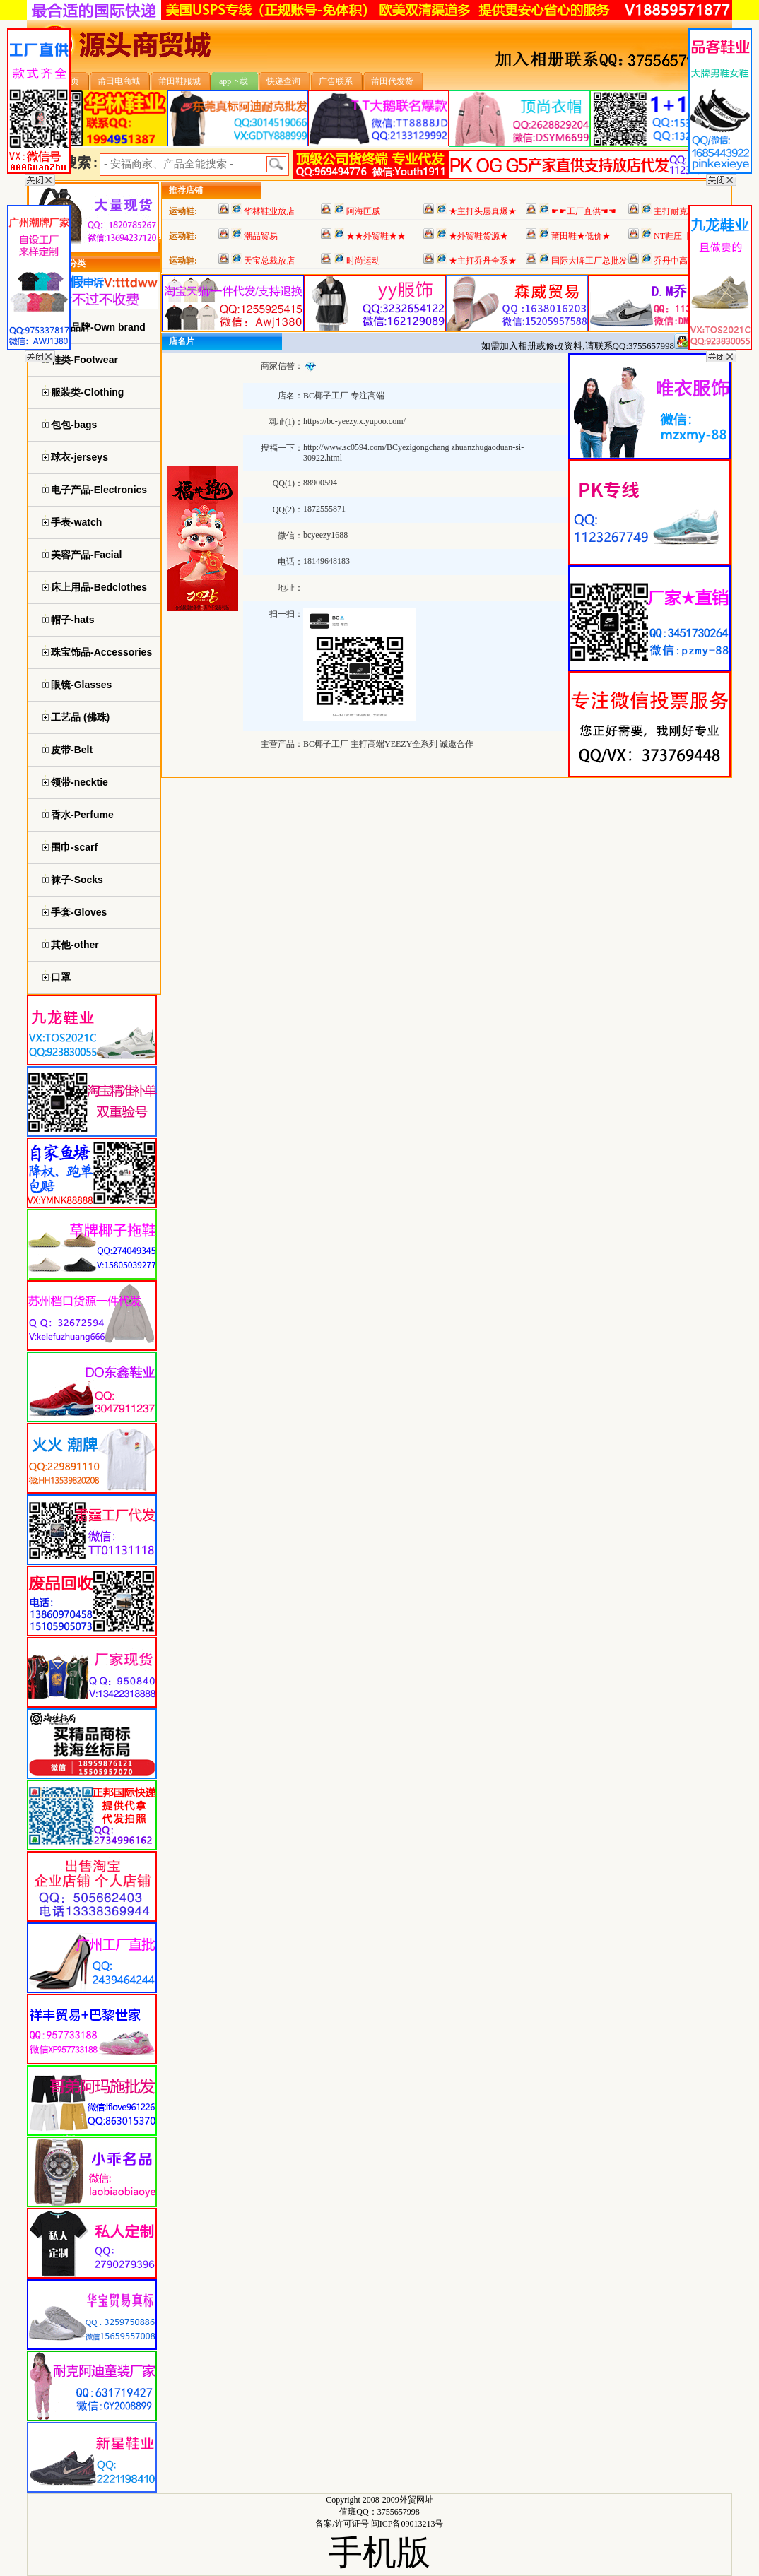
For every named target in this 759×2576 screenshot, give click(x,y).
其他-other (75, 944)
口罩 (61, 977)
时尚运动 (363, 261)
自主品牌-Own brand (98, 327)
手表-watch (76, 522)
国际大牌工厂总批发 (589, 261)
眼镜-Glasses (81, 684)
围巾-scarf (74, 847)
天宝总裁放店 (269, 261)
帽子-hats (72, 619)
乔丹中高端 (675, 261)
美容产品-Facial (86, 554)
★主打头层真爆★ (483, 211)
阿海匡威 (363, 211)
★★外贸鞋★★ (376, 236)
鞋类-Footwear (84, 359)
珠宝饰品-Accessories (101, 652)
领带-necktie (79, 782)
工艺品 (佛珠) (80, 717)
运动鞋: (183, 211)
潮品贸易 (261, 236)
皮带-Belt (72, 749)
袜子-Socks (77, 879)
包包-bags (74, 424)
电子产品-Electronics (99, 489)
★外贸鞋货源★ (478, 236)
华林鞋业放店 (269, 211)
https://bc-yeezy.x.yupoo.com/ (354, 421)
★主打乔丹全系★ (483, 261)
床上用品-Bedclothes (99, 587)
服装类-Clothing (87, 392)
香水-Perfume (82, 814)
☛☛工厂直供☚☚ (583, 211)
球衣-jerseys (79, 457)
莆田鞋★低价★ (581, 236)
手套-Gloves (79, 912)
